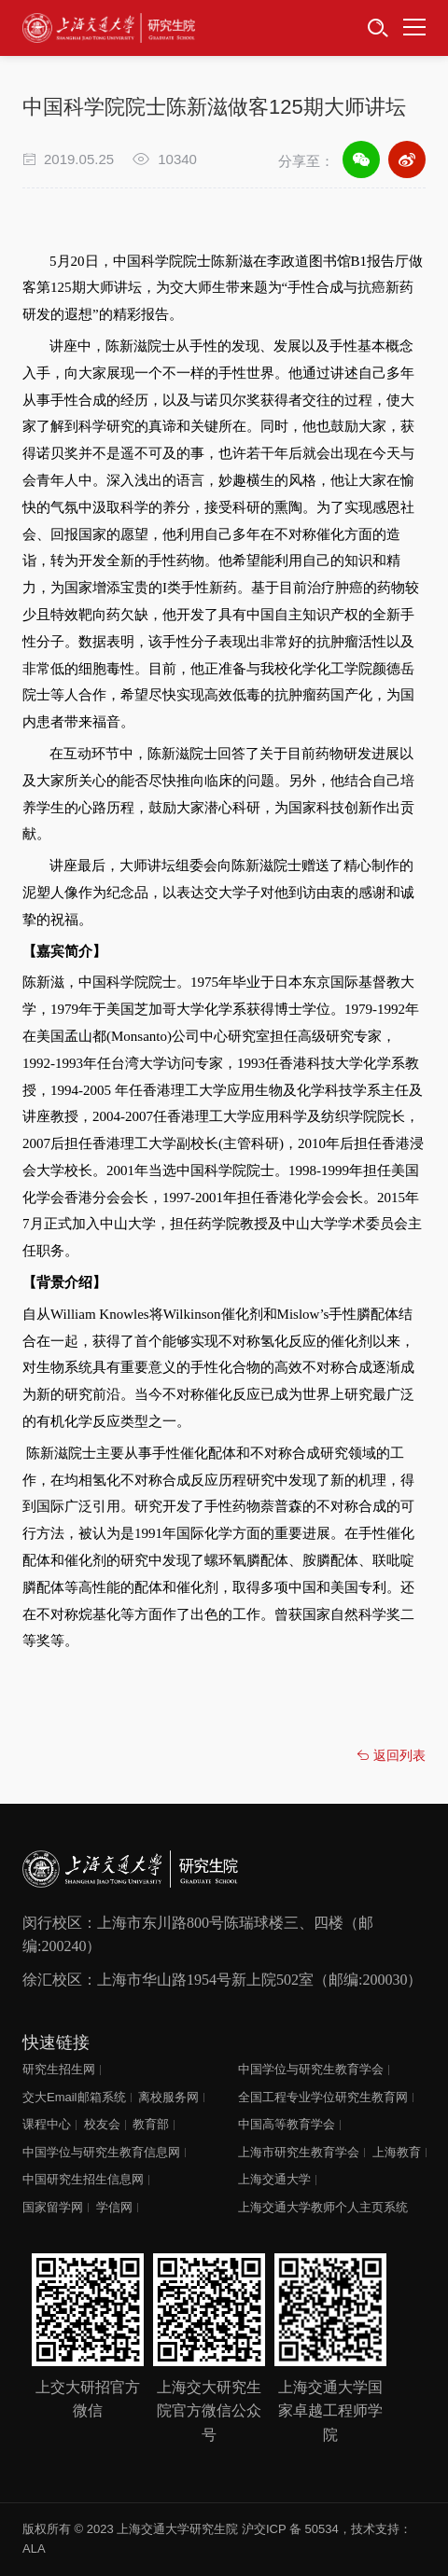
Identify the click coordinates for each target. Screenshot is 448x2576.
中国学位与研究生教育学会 (311, 2069)
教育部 (151, 2124)
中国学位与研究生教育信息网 (101, 2152)
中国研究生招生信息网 (83, 2179)
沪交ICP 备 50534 (290, 2529)
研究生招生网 (58, 2069)
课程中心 (46, 2124)
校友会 (102, 2124)
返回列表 (391, 1755)
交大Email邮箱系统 (74, 2097)
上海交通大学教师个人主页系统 (323, 2207)
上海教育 (396, 2152)
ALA (34, 2548)
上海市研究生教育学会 (298, 2152)
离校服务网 (168, 2097)
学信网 (114, 2207)
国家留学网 (52, 2207)
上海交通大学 (274, 2179)
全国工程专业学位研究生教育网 (323, 2097)
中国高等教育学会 (286, 2124)
